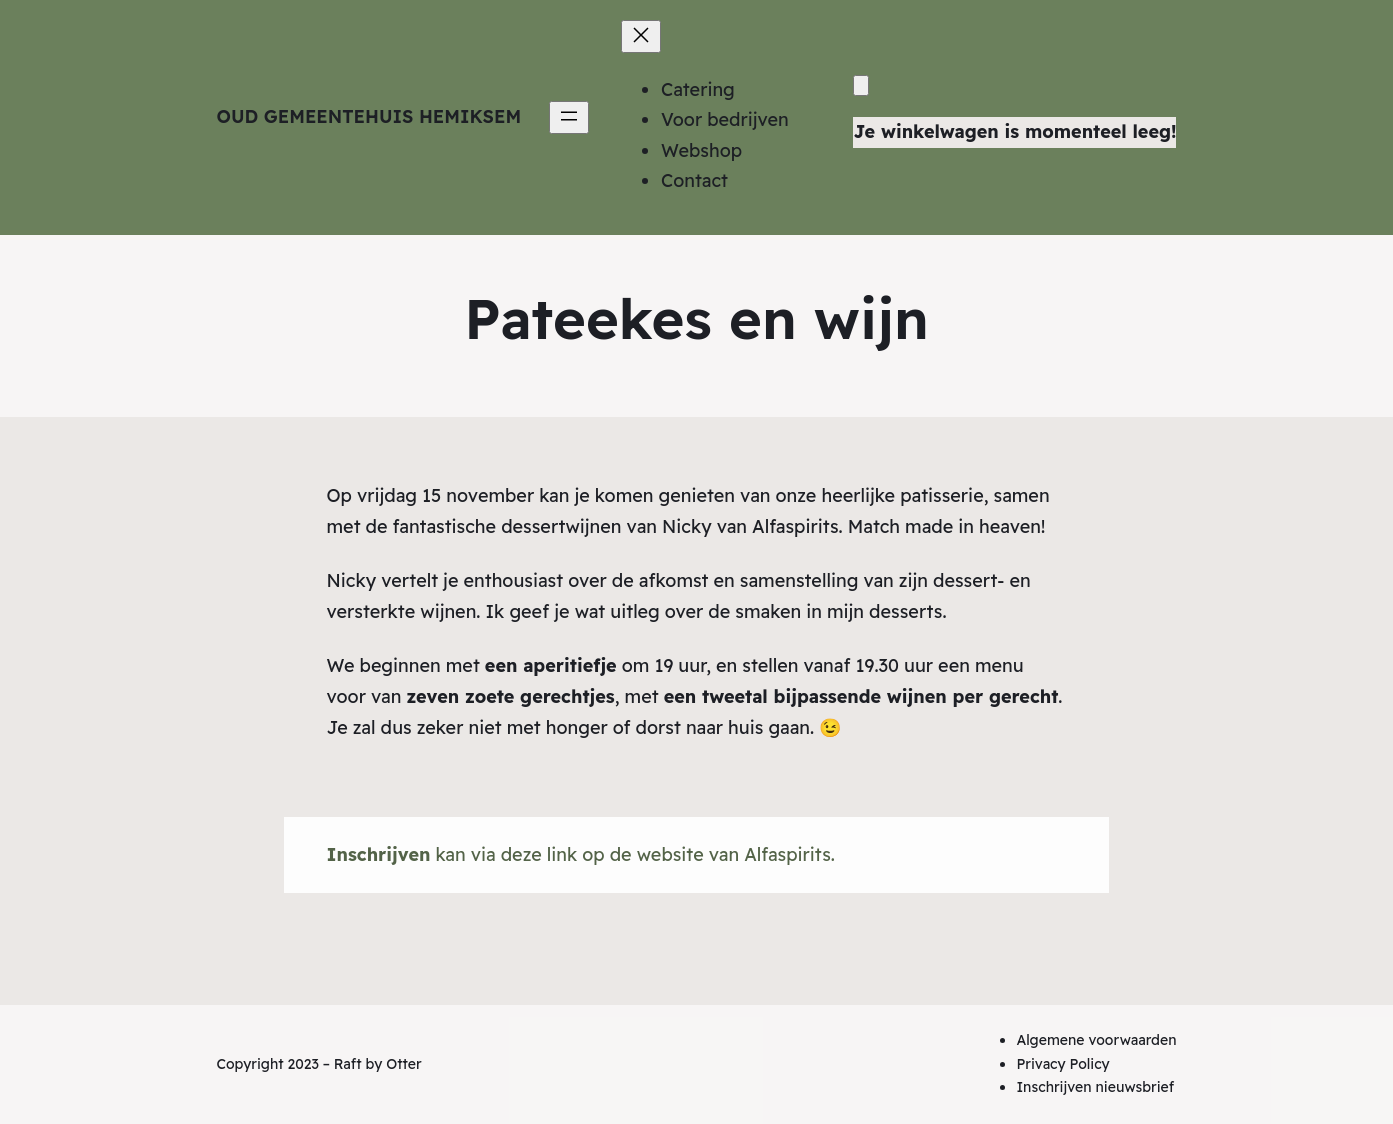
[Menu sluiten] (641, 36)
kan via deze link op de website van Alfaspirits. (581, 854)
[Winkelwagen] (861, 85)
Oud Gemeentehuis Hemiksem (369, 116)
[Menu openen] (569, 117)
